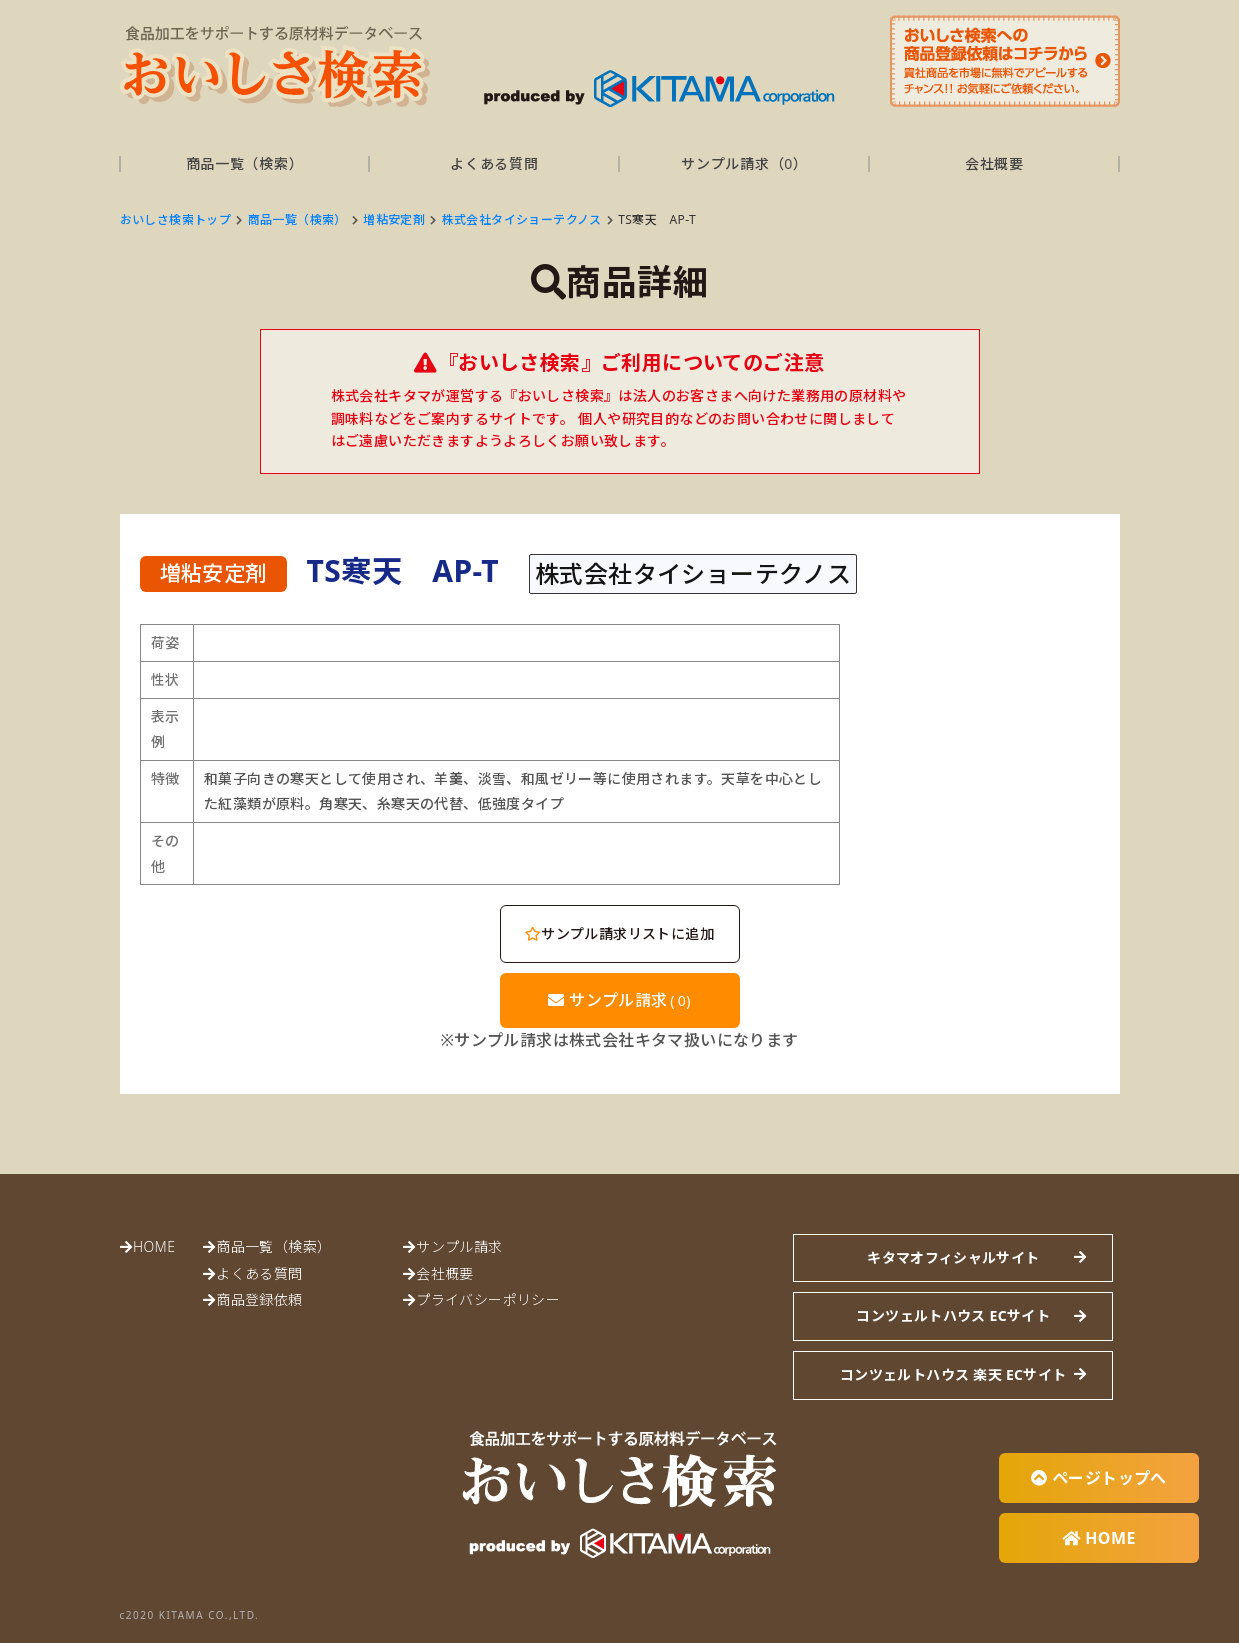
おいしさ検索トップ (176, 219)
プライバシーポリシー (488, 1299)
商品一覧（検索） (245, 163)
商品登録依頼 (259, 1299)
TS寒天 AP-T (657, 219)
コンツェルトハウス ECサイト (953, 1315)
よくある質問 (494, 163)
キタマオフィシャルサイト (953, 1257)
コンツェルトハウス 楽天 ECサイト (953, 1374)
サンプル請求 (619, 1000)
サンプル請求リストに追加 (619, 933)
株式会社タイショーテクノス (522, 219)
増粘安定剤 (394, 219)
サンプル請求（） (744, 163)
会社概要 (994, 163)
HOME (154, 1246)
